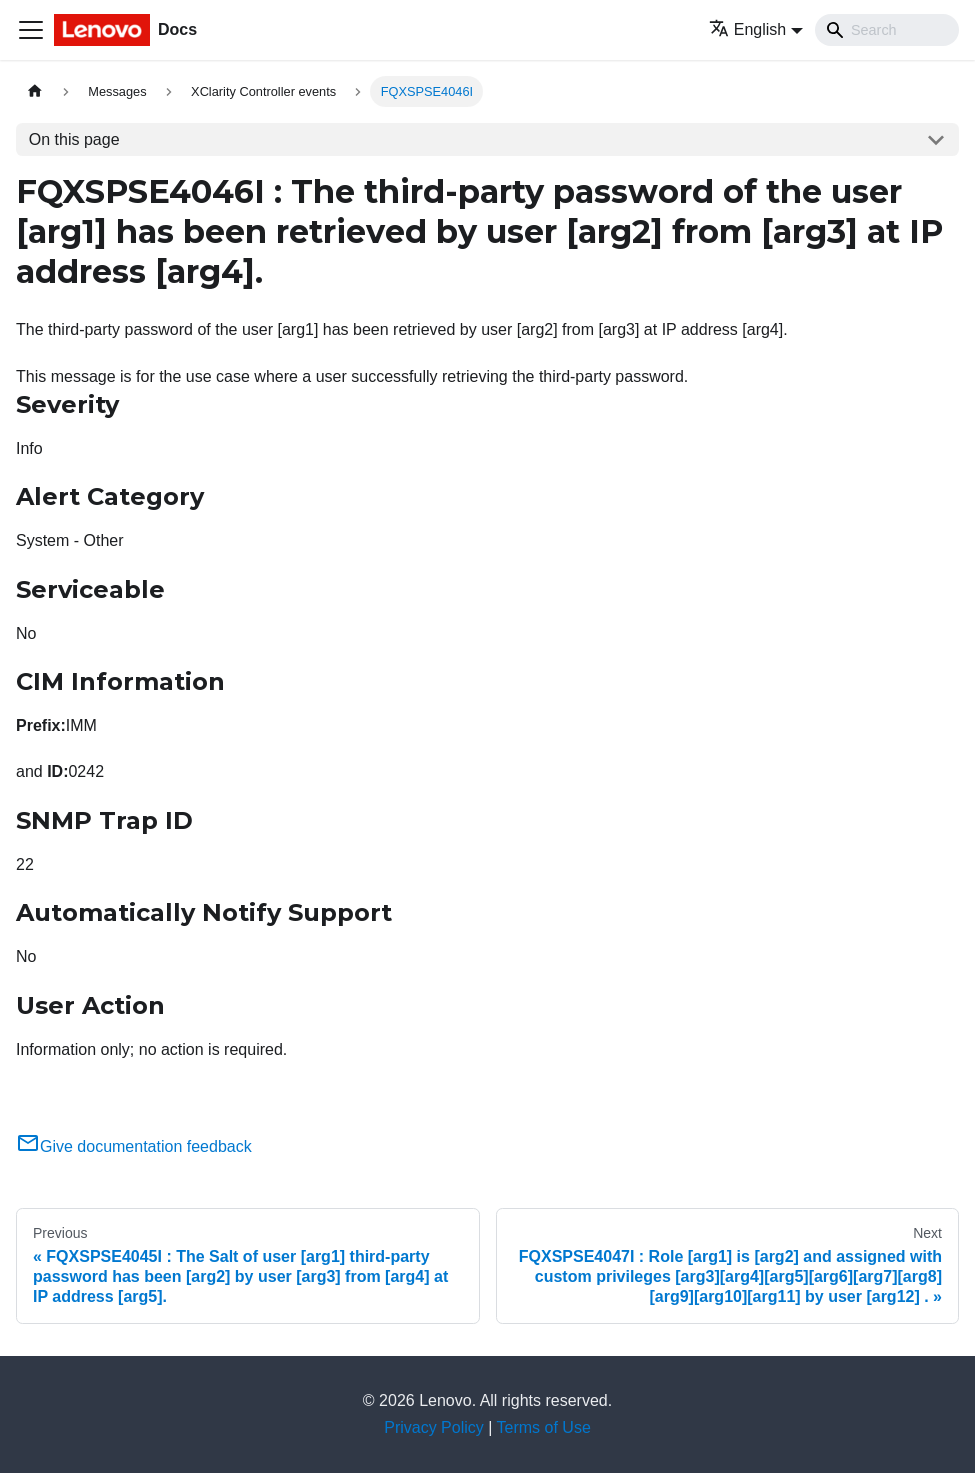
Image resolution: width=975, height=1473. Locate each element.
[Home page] (35, 91)
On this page (74, 139)
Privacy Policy (434, 1427)
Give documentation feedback (134, 1146)
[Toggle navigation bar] (31, 30)
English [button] (747, 29)
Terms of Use (544, 1427)
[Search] (887, 30)
